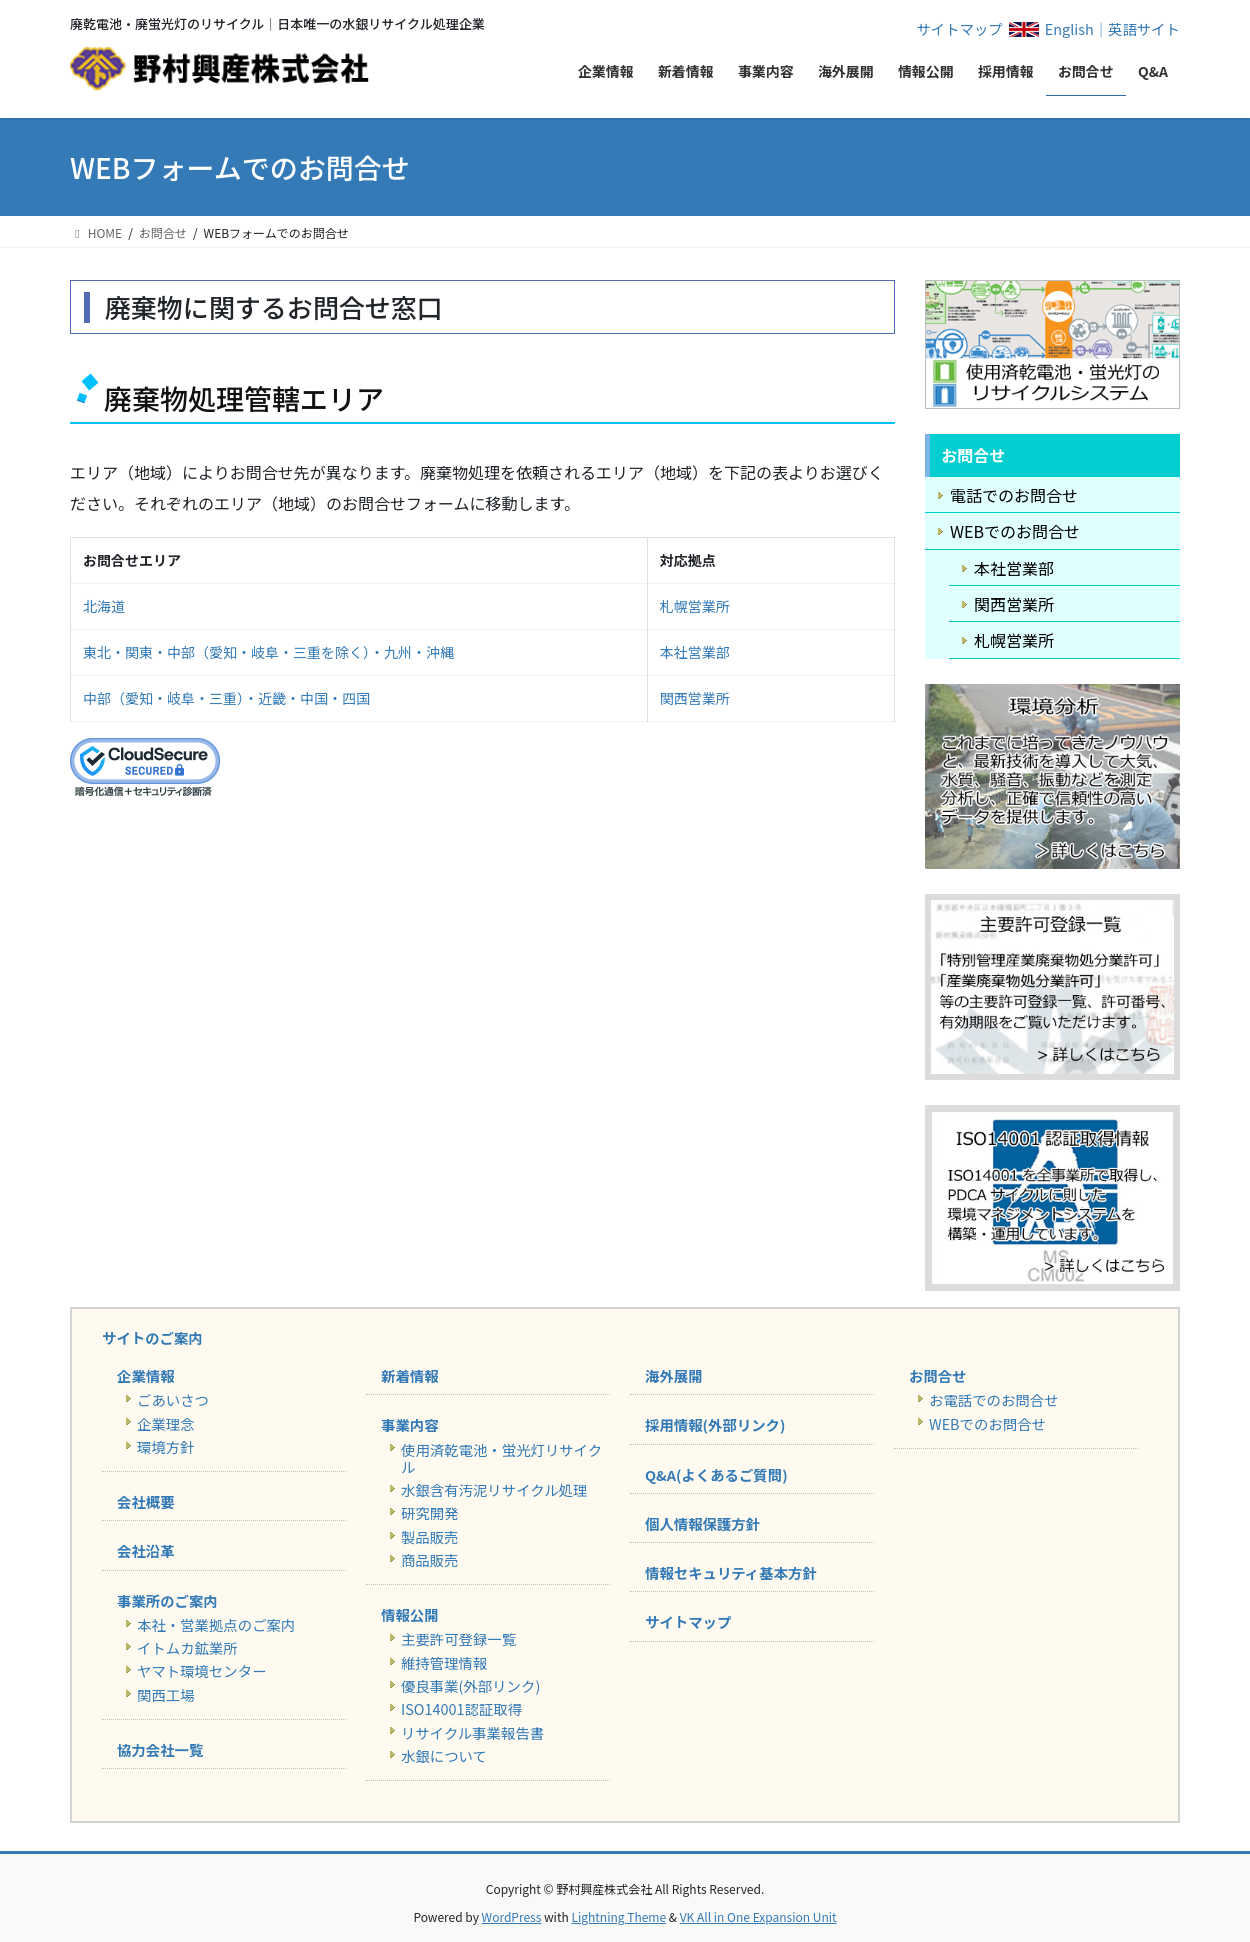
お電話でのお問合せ (994, 1399)
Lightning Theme (618, 1916)
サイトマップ (959, 28)
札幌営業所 (695, 606)
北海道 (104, 606)
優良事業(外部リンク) (470, 1685)
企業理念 (166, 1423)
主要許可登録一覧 (458, 1638)
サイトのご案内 (152, 1337)
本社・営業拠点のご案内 (216, 1624)
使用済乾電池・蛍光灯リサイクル (501, 1458)
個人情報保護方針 (702, 1523)
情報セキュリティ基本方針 (731, 1572)
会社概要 (146, 1501)
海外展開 (674, 1375)
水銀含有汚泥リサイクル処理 (494, 1489)
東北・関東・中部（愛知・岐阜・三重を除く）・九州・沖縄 (268, 652)
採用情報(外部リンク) (715, 1424)
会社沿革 (146, 1550)
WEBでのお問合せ (1015, 531)
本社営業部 (695, 652)
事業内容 (410, 1424)
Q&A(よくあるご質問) (716, 1474)
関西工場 (166, 1694)
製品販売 (430, 1536)
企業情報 (146, 1375)
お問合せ (938, 1375)
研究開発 (430, 1512)
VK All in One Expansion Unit (758, 1916)
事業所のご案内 (167, 1600)
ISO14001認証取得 (461, 1708)
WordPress (512, 1916)
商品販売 (430, 1559)
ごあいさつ (173, 1399)
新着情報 (410, 1375)
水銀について (444, 1755)
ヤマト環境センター (202, 1670)
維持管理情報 (444, 1662)
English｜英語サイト (1112, 28)
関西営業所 (695, 698)
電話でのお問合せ (1014, 495)
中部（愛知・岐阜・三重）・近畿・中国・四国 (226, 698)
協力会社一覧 (160, 1749)
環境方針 (166, 1446)
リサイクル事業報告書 (472, 1732)
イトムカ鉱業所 (187, 1647)
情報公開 (410, 1614)
